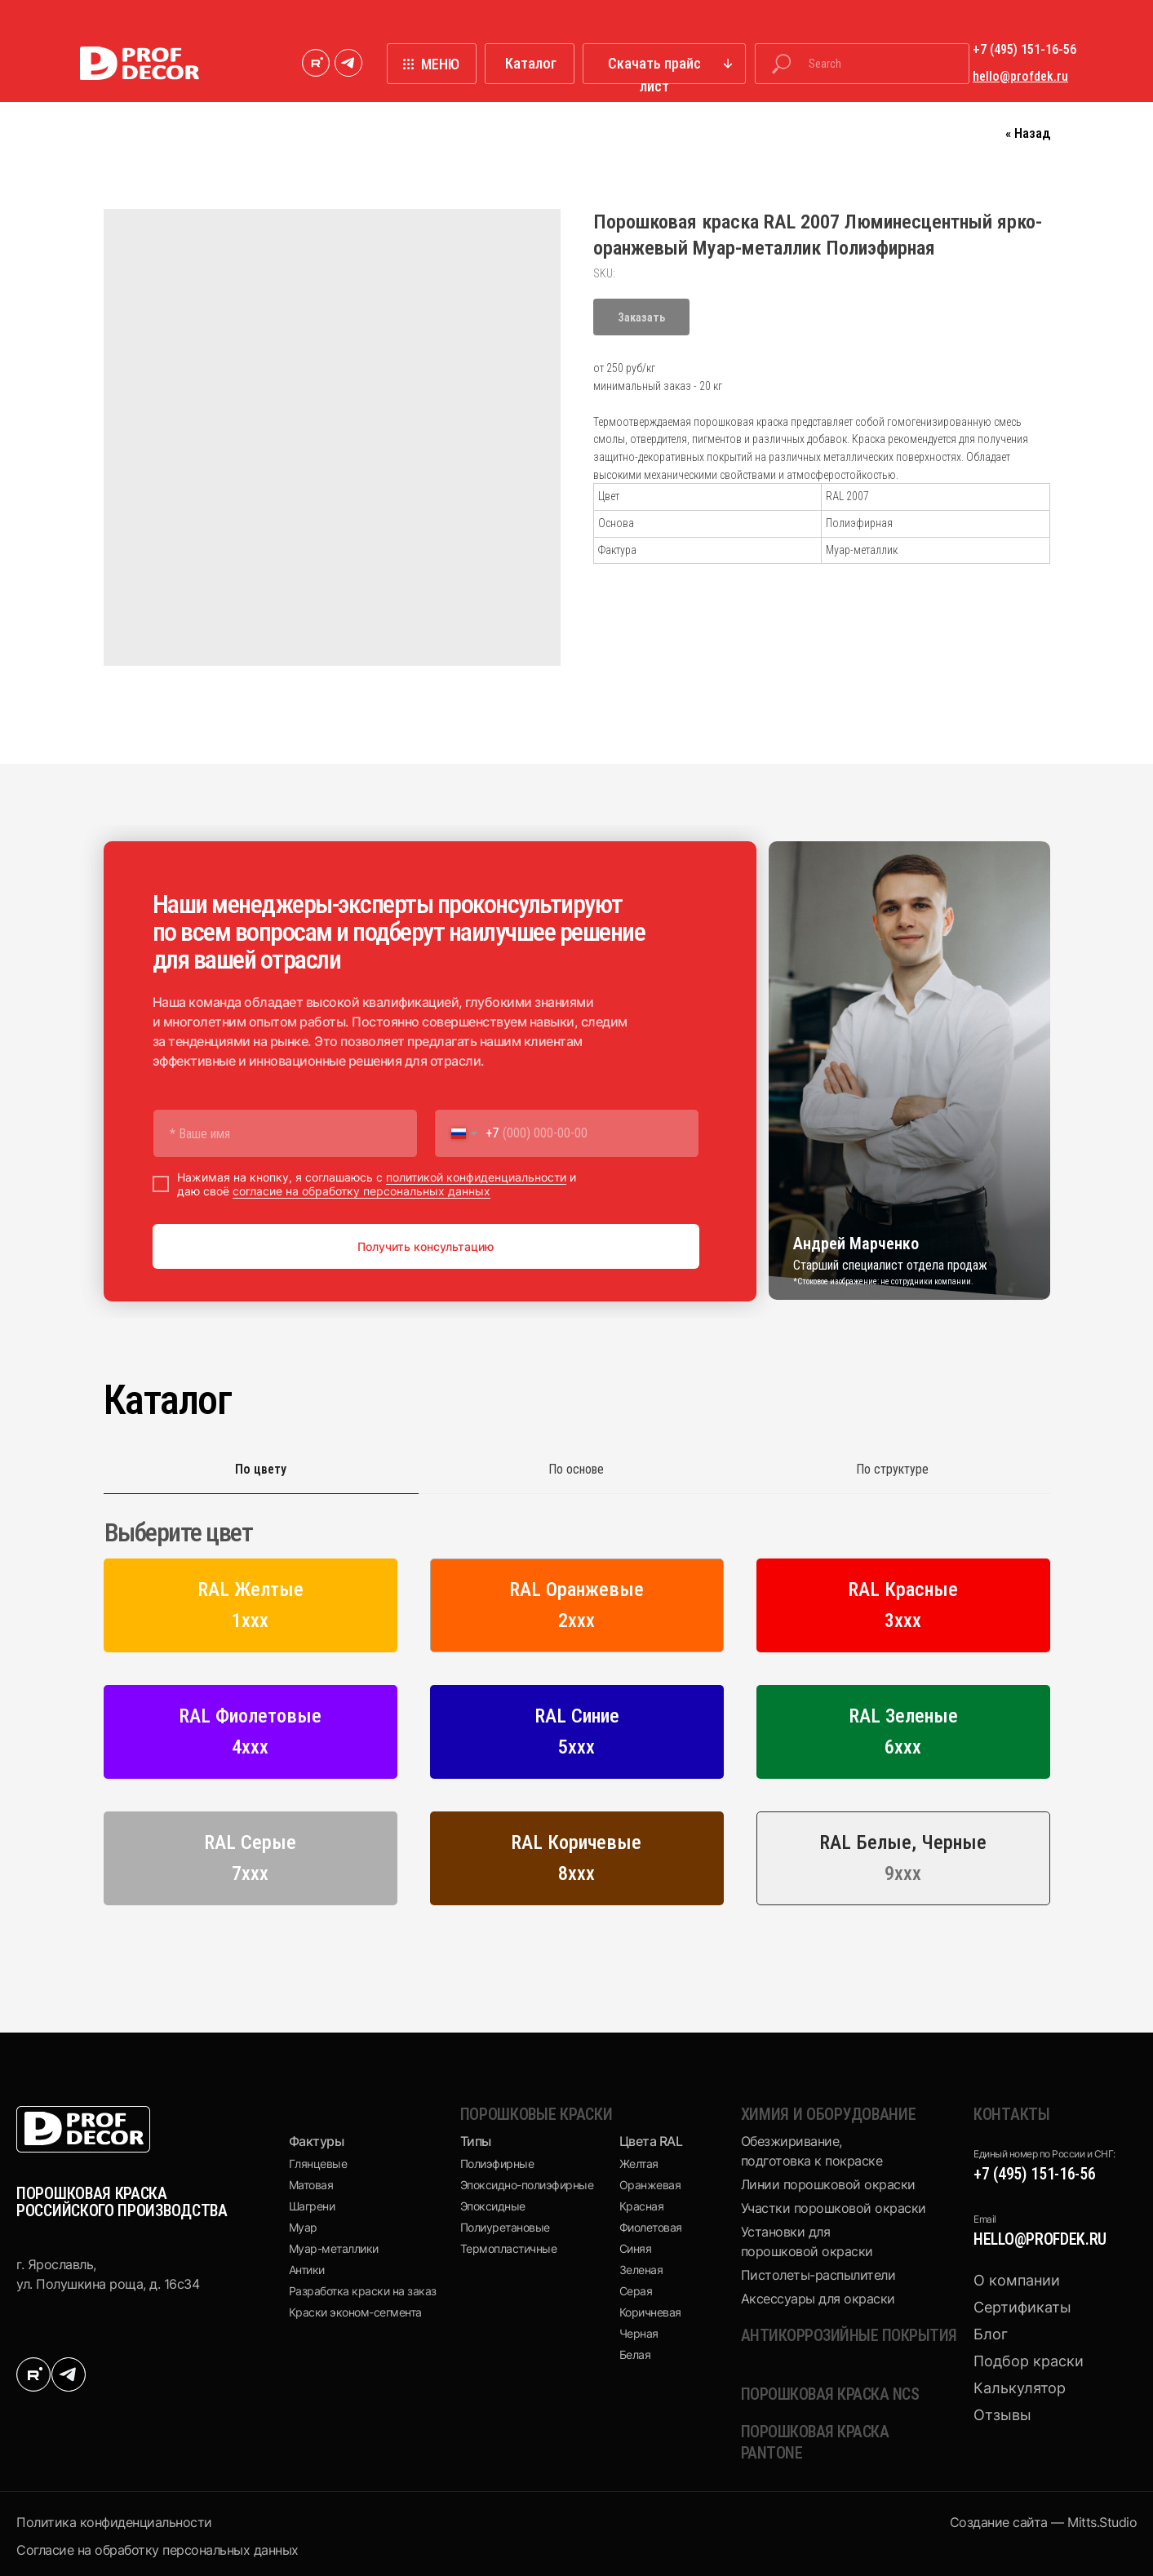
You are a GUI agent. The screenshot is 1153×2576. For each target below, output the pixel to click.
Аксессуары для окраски (818, 2298)
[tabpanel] (576, 1718)
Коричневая (650, 2312)
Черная (639, 2333)
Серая (636, 2291)
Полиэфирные (497, 2163)
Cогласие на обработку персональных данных (157, 2550)
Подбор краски (1028, 2361)
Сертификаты (1022, 2307)
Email (984, 2219)
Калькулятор (1019, 2387)
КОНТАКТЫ (1011, 2114)
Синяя (635, 2248)
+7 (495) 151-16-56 (1034, 2174)
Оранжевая (650, 2185)
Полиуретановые (505, 2227)
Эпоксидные (493, 2206)
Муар (303, 2227)
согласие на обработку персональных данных (361, 1191)
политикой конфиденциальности (476, 1177)
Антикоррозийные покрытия (849, 2335)
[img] (316, 63)
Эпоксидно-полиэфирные (527, 2185)
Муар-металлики (334, 2248)
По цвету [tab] (260, 1469)
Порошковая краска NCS (830, 2394)
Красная (641, 2206)
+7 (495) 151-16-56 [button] (1024, 49)
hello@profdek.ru (1039, 2239)
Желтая (639, 2163)
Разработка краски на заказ (363, 2291)
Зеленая (641, 2270)
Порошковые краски (536, 2114)
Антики (307, 2270)
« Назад (1027, 133)
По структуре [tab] (892, 1469)
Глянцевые (318, 2163)
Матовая (311, 2185)
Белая (635, 2354)
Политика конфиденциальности (114, 2522)
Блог (990, 2334)
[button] (664, 63)
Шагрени (312, 2206)
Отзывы (1002, 2414)
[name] (285, 1133)
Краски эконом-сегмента (355, 2312)
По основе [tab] (576, 1469)
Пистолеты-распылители (818, 2275)
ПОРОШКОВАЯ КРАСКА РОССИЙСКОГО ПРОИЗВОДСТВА (122, 2202)
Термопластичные (508, 2248)
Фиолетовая (650, 2227)
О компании (1016, 2280)
